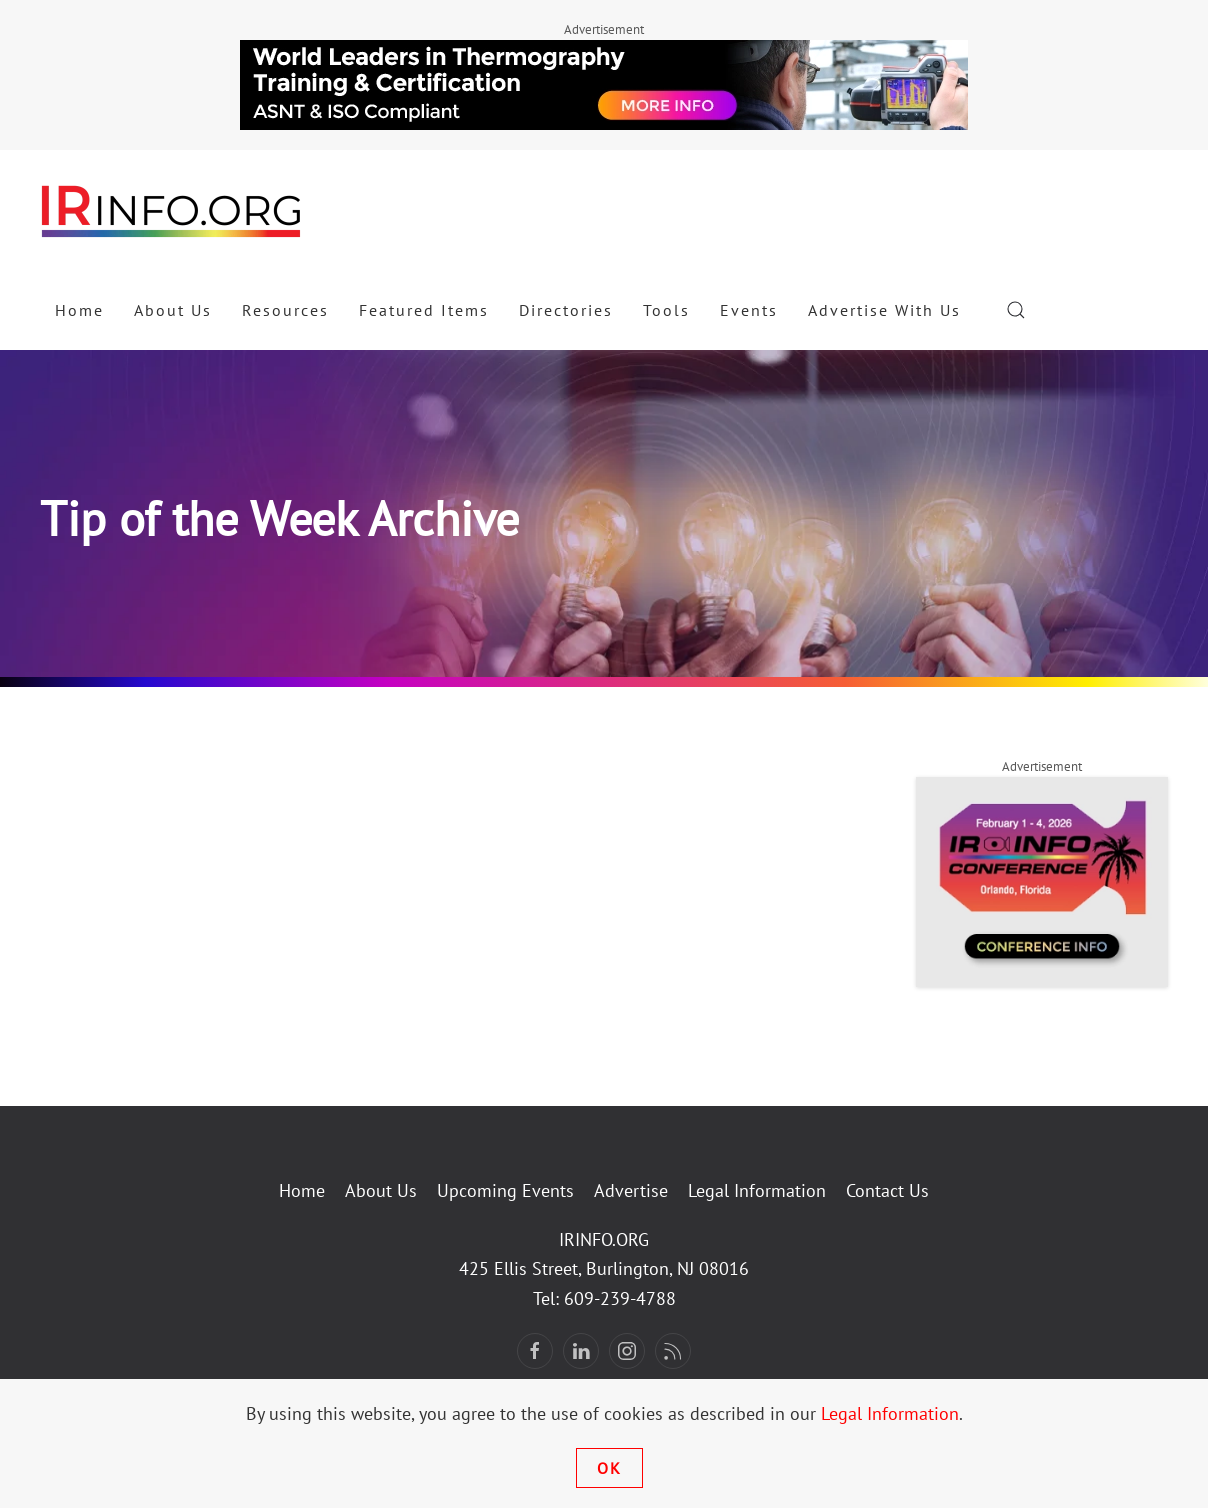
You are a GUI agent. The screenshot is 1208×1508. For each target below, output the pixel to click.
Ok (609, 1468)
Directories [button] (566, 310)
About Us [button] (173, 310)
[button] (1016, 310)
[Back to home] (172, 210)
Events (749, 310)
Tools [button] (666, 310)
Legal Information (757, 1190)
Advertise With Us (884, 310)
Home (79, 310)
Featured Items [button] (424, 310)
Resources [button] (285, 310)
